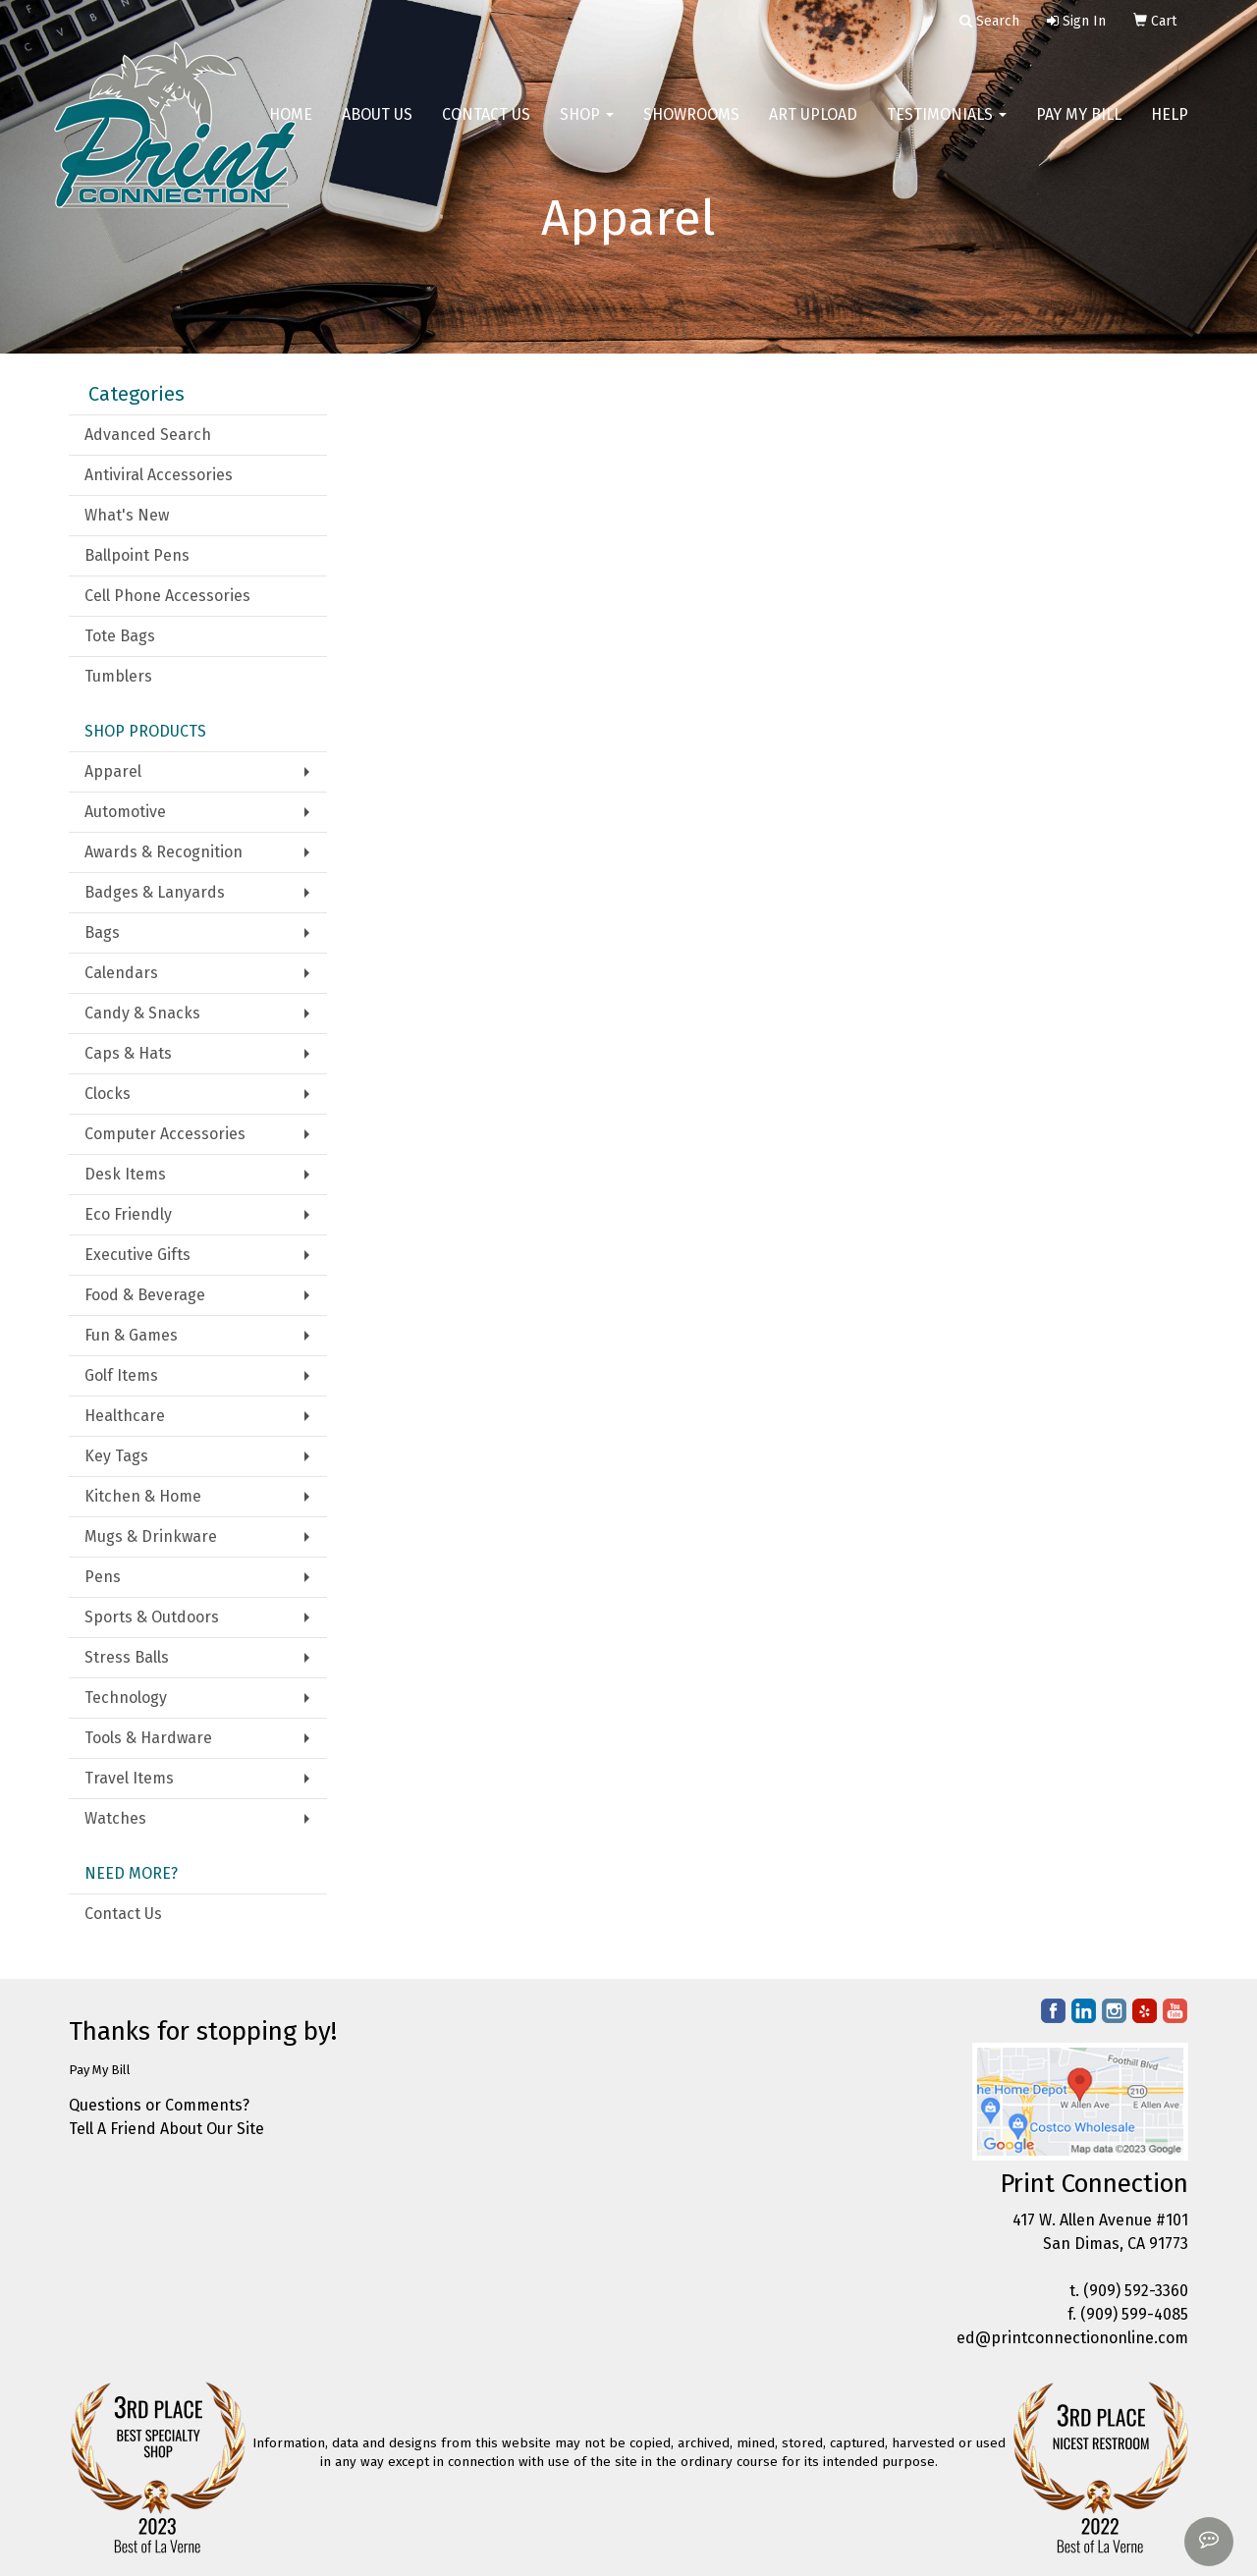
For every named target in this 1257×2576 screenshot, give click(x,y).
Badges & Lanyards (154, 892)
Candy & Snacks (142, 1013)
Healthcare (124, 1415)
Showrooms (691, 127)
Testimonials (947, 127)
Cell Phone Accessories (167, 595)
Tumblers (118, 676)
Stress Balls (126, 1657)
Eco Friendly (128, 1214)
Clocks (107, 1093)
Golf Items (121, 1375)
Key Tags (116, 1456)
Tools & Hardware (148, 1737)
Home (290, 127)
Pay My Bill (1078, 127)
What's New (126, 515)
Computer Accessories (165, 1133)
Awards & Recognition (163, 852)
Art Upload (813, 127)
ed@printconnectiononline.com (1072, 2338)
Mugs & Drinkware (150, 1536)
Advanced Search (147, 434)
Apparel (112, 771)
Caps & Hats (128, 1053)
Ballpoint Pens (137, 555)
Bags (102, 932)
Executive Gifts (137, 1254)
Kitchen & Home (142, 1496)
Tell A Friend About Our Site (166, 2128)
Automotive (125, 811)
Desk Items (125, 1174)
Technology (125, 1697)
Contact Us (486, 127)
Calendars (121, 972)
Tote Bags (119, 636)
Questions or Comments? (159, 2105)
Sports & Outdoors (151, 1617)
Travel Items (129, 1778)
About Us (377, 127)
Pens (102, 1576)
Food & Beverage (144, 1295)
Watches (115, 1818)
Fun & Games (131, 1335)
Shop (587, 127)
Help (1169, 127)
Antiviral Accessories (158, 475)
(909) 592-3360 (1135, 2290)
